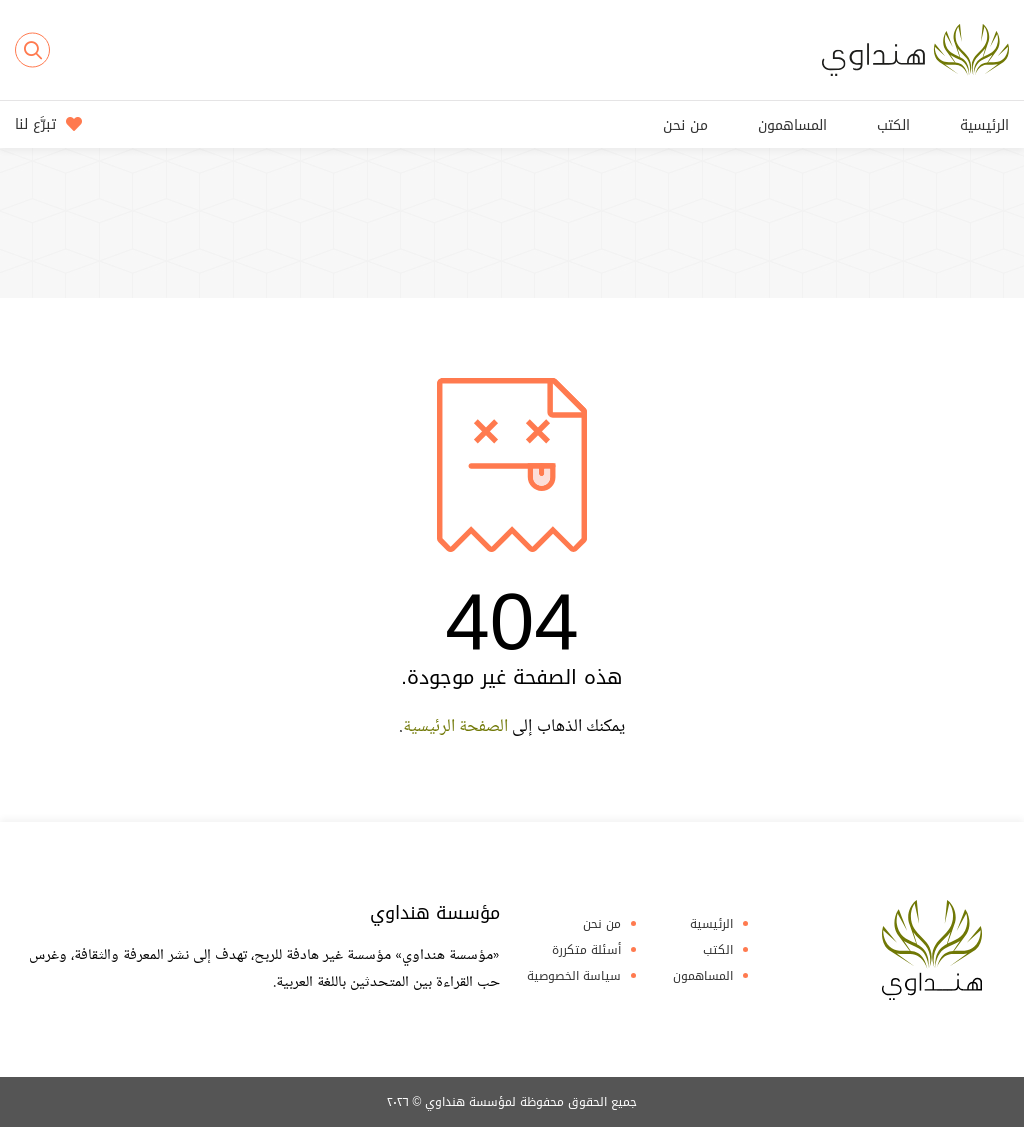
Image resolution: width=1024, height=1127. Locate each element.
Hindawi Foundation (932, 950)
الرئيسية (984, 125)
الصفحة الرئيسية (455, 727)
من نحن (685, 125)
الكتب (893, 125)
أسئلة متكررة (586, 950)
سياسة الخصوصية (574, 976)
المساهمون (792, 125)
